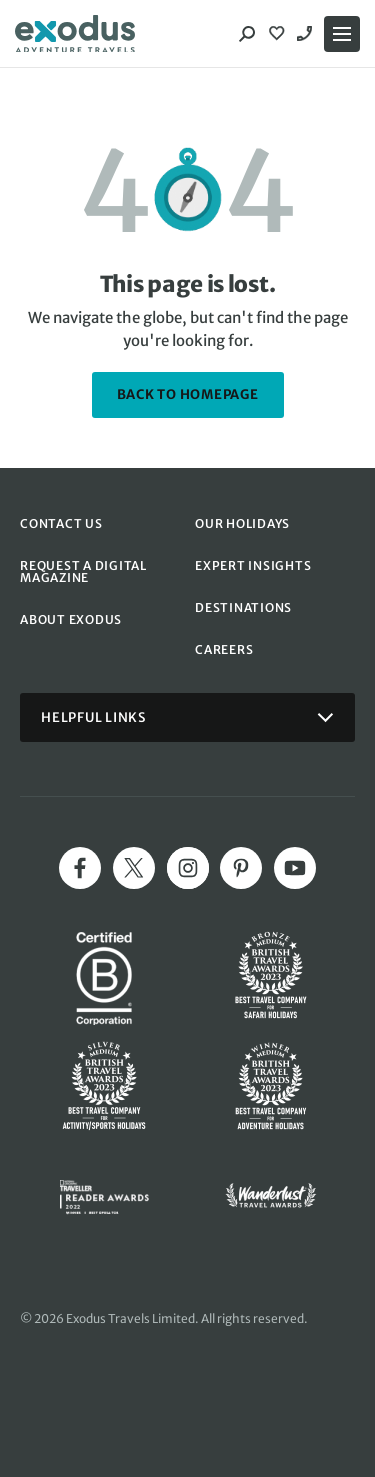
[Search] (247, 34)
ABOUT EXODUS (71, 619)
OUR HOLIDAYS (242, 523)
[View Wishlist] (279, 34)
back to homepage (188, 394)
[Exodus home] (75, 34)
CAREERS (224, 649)
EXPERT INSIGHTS (253, 565)
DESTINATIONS (243, 607)
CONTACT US (61, 523)
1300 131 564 (307, 34)
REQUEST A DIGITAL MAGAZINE (83, 571)
